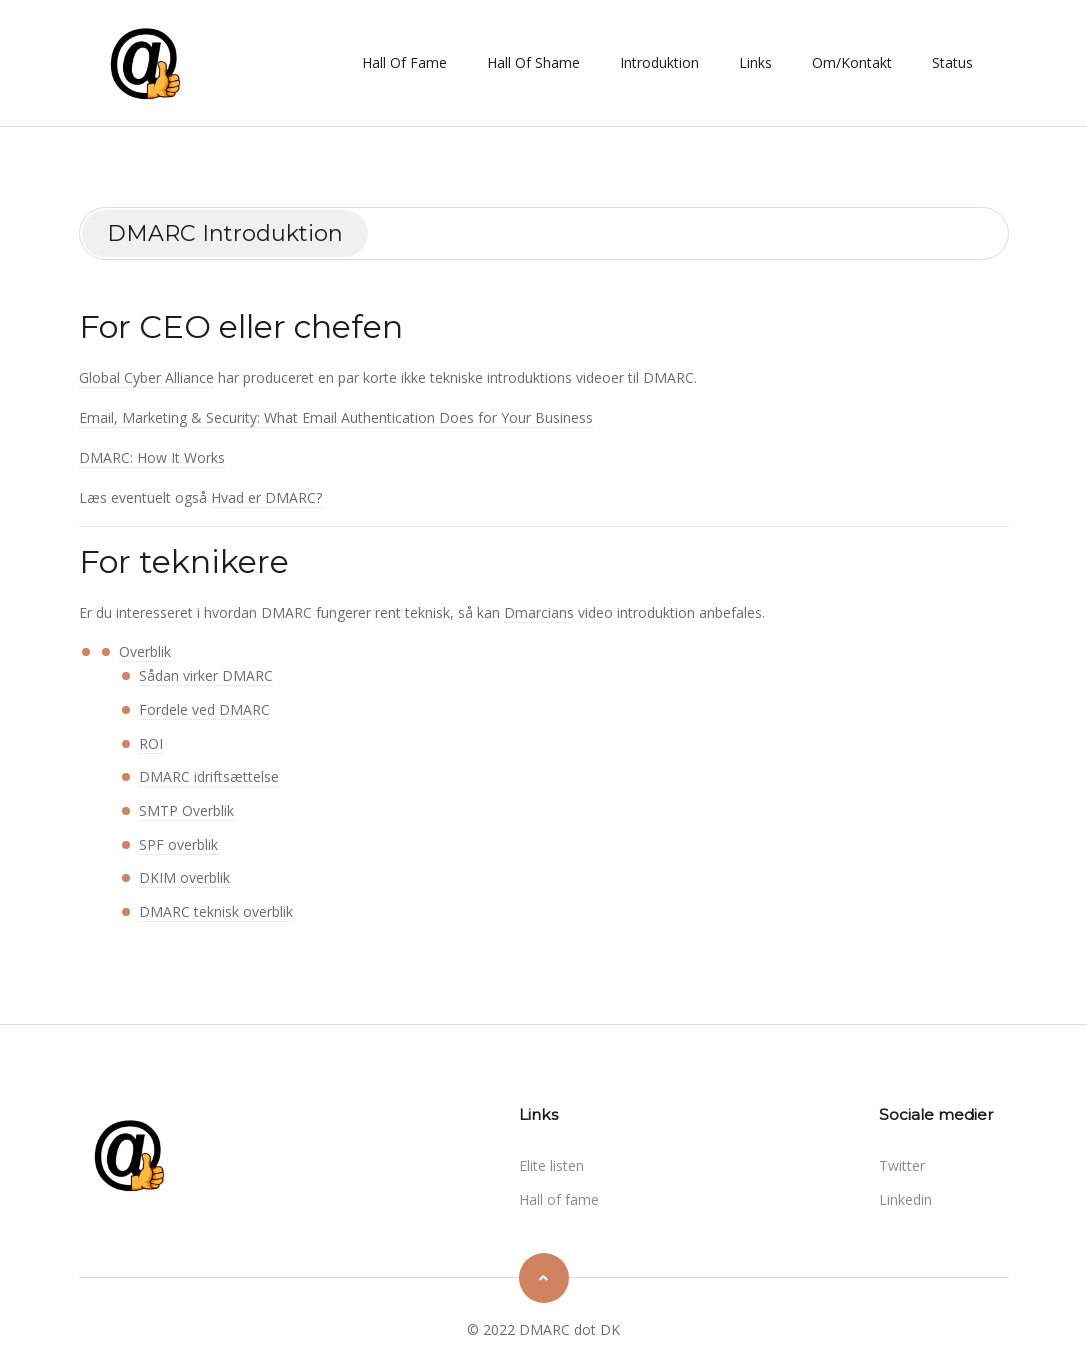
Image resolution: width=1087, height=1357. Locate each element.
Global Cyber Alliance (146, 377)
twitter (902, 1165)
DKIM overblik (184, 877)
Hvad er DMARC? (266, 497)
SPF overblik (178, 844)
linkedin (905, 1199)
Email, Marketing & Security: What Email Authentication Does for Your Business (336, 417)
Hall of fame (404, 62)
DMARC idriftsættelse (209, 776)
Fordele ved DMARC (204, 709)
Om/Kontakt (852, 62)
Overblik (145, 651)
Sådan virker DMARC (206, 675)
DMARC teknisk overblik (216, 911)
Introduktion (659, 62)
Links (755, 62)
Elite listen (551, 1165)
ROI (151, 743)
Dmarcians (539, 612)
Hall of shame (533, 62)
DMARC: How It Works (152, 457)
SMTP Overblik (186, 810)
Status (952, 62)
